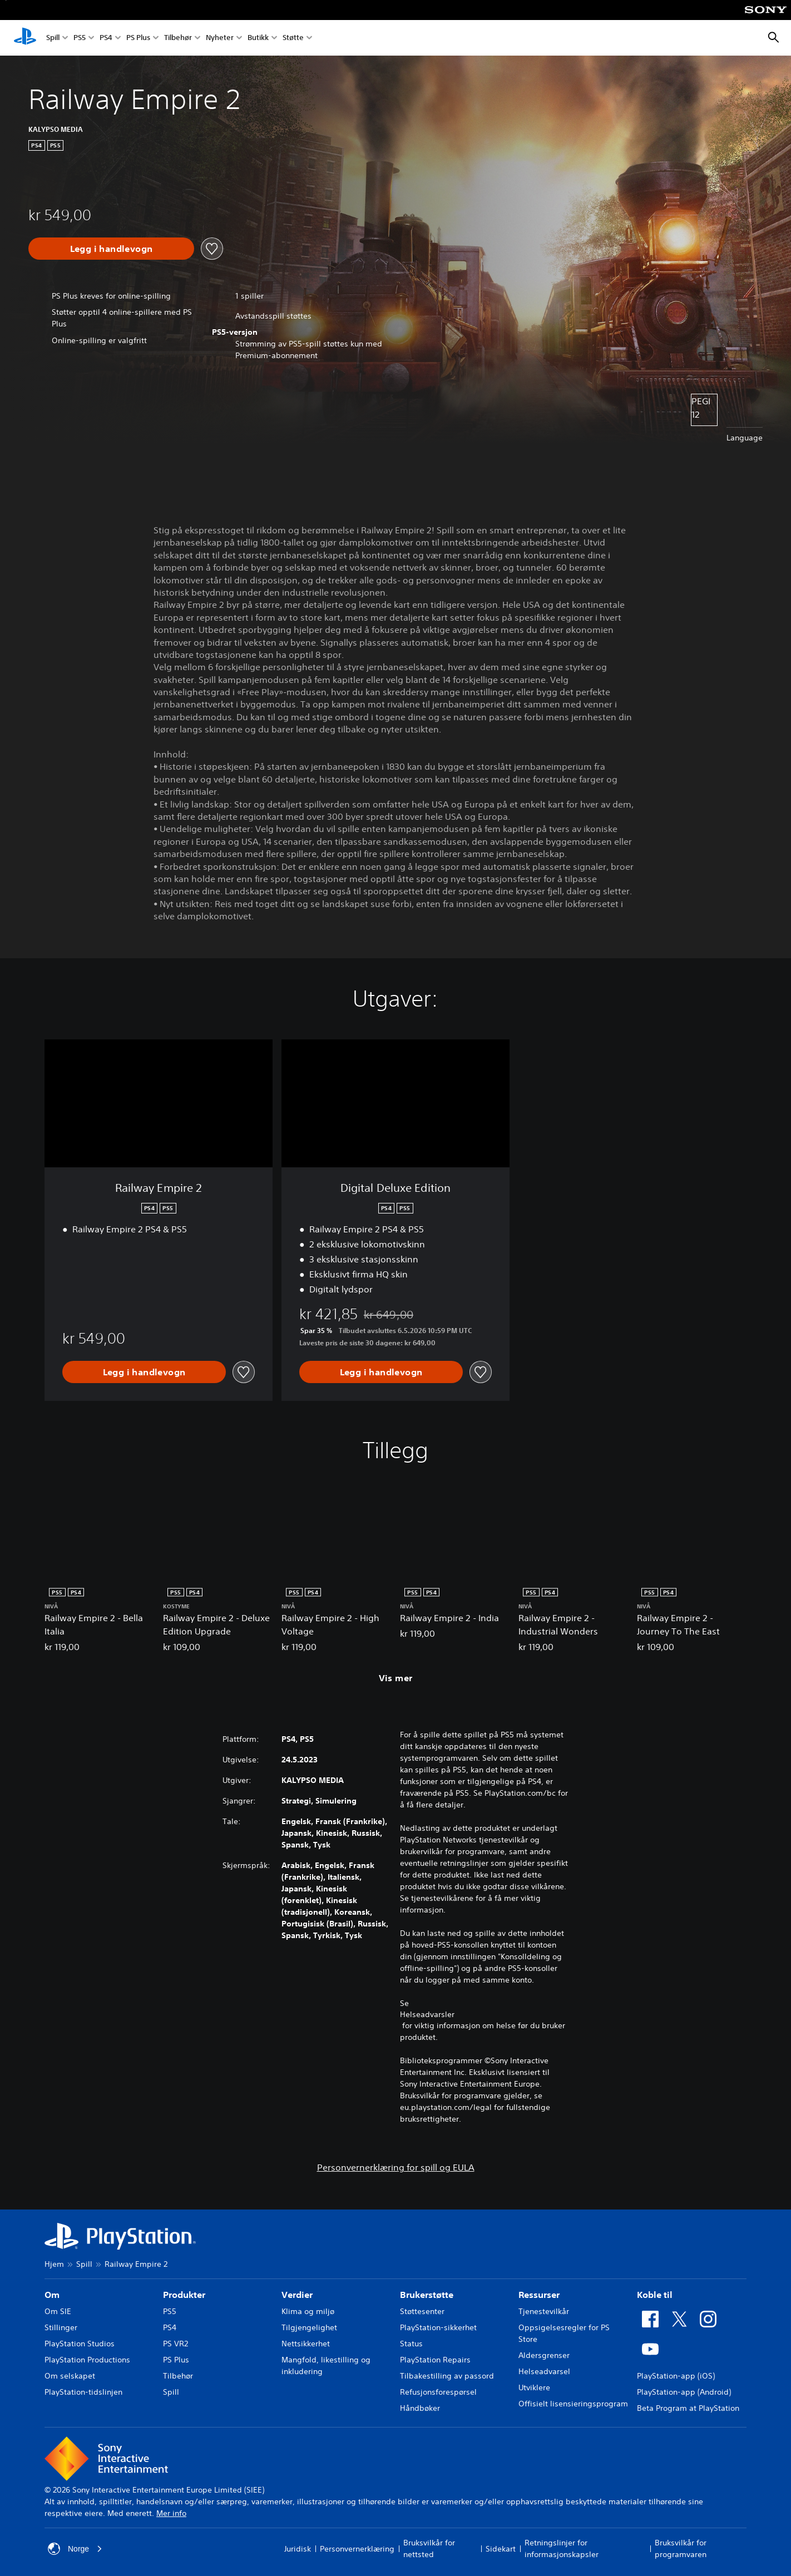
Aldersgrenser (544, 2355)
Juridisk (297, 2549)
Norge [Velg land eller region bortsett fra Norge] (75, 2548)
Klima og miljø (307, 2311)
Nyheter (220, 38)
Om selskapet (70, 2376)
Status (411, 2344)
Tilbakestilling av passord (447, 2376)
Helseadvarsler (427, 2014)
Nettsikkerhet (305, 2344)
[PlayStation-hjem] (25, 38)
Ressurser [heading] (539, 2294)
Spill (53, 38)
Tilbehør (178, 38)
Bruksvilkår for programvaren (680, 2548)
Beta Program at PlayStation (688, 2408)
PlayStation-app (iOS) (676, 2376)
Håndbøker (420, 2408)
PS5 (79, 38)
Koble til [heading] (655, 2294)
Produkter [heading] (184, 2294)
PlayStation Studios (80, 2344)
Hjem (54, 2264)
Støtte (293, 38)
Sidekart (501, 2549)
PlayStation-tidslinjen (83, 2392)
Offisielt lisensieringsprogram (573, 2404)
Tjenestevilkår (543, 2311)
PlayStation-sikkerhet (438, 2327)
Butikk (258, 38)
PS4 (106, 38)
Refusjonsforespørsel (438, 2392)
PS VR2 (175, 2344)
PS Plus (138, 38)
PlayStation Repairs (435, 2360)
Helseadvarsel (544, 2371)
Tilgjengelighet (309, 2327)
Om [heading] (52, 2294)
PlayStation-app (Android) (684, 2392)
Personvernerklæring (357, 2549)
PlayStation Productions (87, 2360)
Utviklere (534, 2387)
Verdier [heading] (297, 2294)
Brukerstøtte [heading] (426, 2294)
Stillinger (61, 2327)
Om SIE (58, 2311)
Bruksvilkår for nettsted (429, 2548)
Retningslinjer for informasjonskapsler (562, 2548)
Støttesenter (422, 2311)
